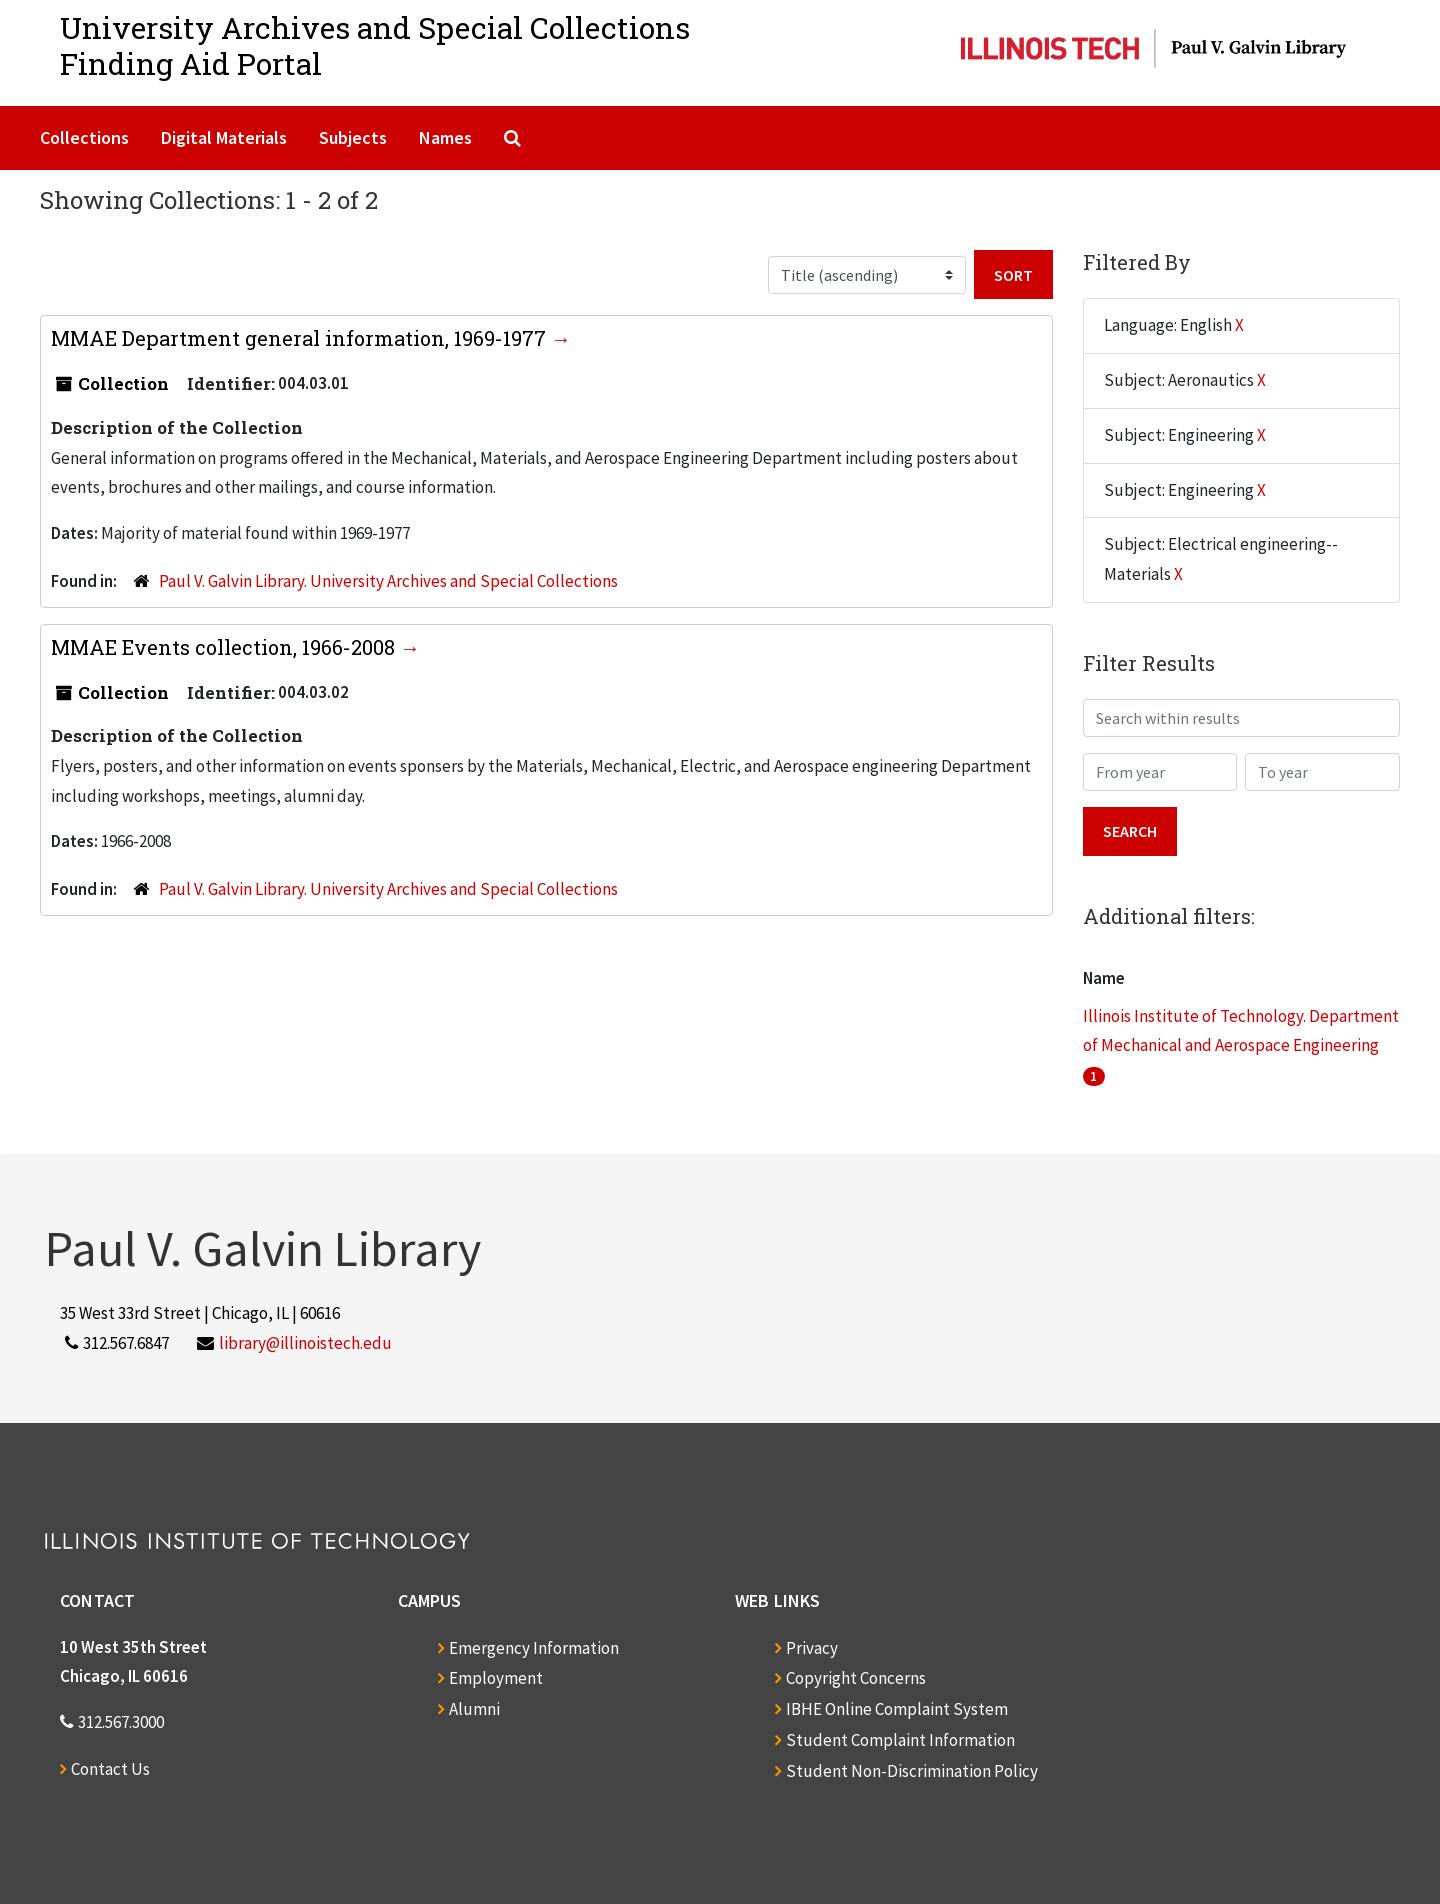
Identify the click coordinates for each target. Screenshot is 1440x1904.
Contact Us (110, 1769)
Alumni (474, 1709)
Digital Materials (224, 137)
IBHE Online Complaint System (897, 1709)
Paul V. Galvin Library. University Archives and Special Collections (388, 581)
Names (445, 137)
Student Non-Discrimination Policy (912, 1771)
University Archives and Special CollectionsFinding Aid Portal (375, 45)
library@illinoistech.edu (305, 1343)
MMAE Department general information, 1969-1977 (301, 338)
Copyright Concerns (856, 1678)
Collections (84, 137)
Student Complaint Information (900, 1740)
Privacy (812, 1648)
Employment (496, 1678)
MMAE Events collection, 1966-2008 (225, 647)
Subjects (353, 137)
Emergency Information (534, 1648)
